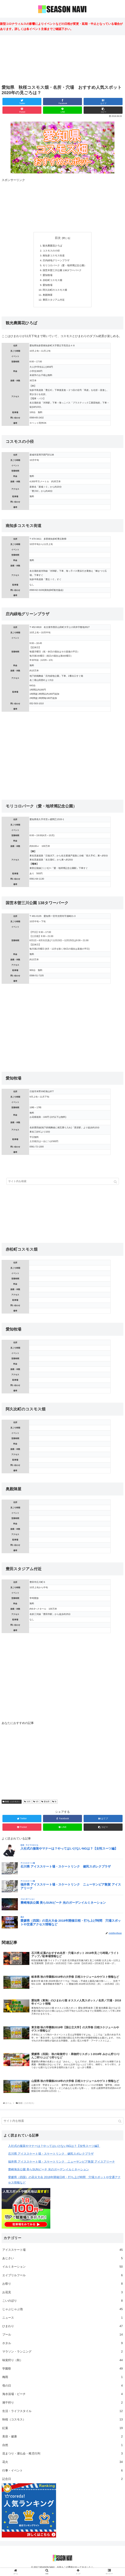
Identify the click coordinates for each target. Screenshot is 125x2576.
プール (62, 2340)
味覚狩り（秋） (62, 2365)
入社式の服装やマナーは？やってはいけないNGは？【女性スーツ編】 (54, 2151)
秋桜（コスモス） (13, 1806)
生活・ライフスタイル (62, 2416)
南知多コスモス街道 (53, 256)
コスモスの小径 (50, 251)
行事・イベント (62, 2475)
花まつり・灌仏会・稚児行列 (62, 2459)
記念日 (62, 2484)
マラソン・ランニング (62, 2357)
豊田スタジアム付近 (53, 303)
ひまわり (62, 2331)
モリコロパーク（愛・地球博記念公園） (64, 266)
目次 (58, 237)
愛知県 (47, 1806)
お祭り (62, 2289)
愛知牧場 (46, 277)
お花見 (62, 2297)
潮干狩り (62, 2408)
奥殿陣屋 (46, 298)
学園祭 (62, 2374)
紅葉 (62, 2433)
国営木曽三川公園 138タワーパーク (62, 272)
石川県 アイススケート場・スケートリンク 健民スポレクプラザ (51, 2159)
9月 (37, 1806)
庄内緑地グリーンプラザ (55, 261)
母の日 (62, 2391)
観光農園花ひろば (51, 245)
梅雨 (62, 2382)
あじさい (62, 2263)
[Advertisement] (62, 59)
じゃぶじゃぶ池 (62, 2314)
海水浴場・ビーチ (62, 2399)
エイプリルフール (62, 2280)
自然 (62, 2450)
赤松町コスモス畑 (51, 282)
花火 (62, 2467)
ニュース (62, 2323)
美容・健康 (62, 2442)
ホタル (62, 2348)
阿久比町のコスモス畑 (54, 293)
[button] (120, 2127)
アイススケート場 (62, 2255)
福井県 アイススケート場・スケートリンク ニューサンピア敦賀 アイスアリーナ (61, 2167)
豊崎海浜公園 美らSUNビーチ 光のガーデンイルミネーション (48, 2175)
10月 (28, 1806)
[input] (62, 2126)
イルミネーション (62, 2272)
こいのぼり (62, 2306)
